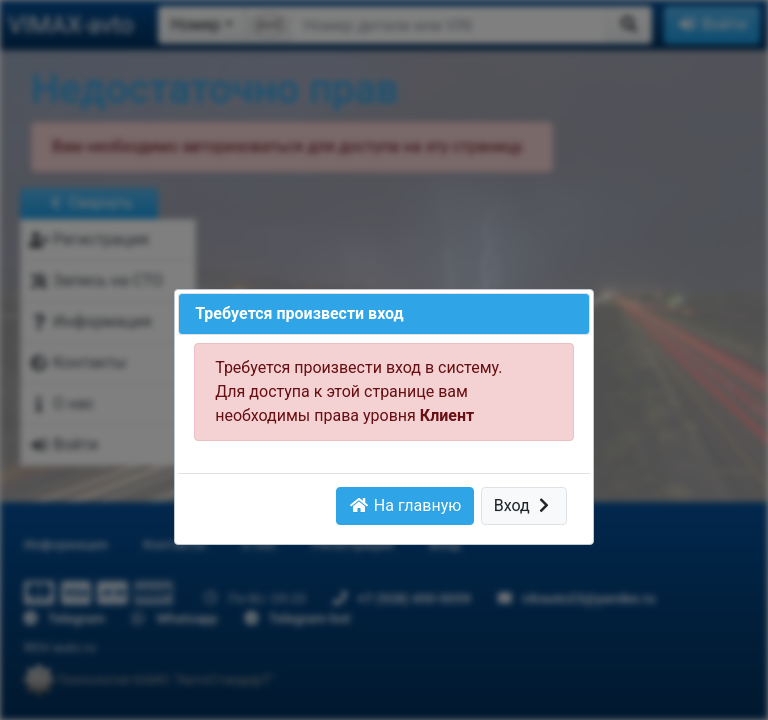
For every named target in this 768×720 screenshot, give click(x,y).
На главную (405, 505)
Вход (524, 505)
